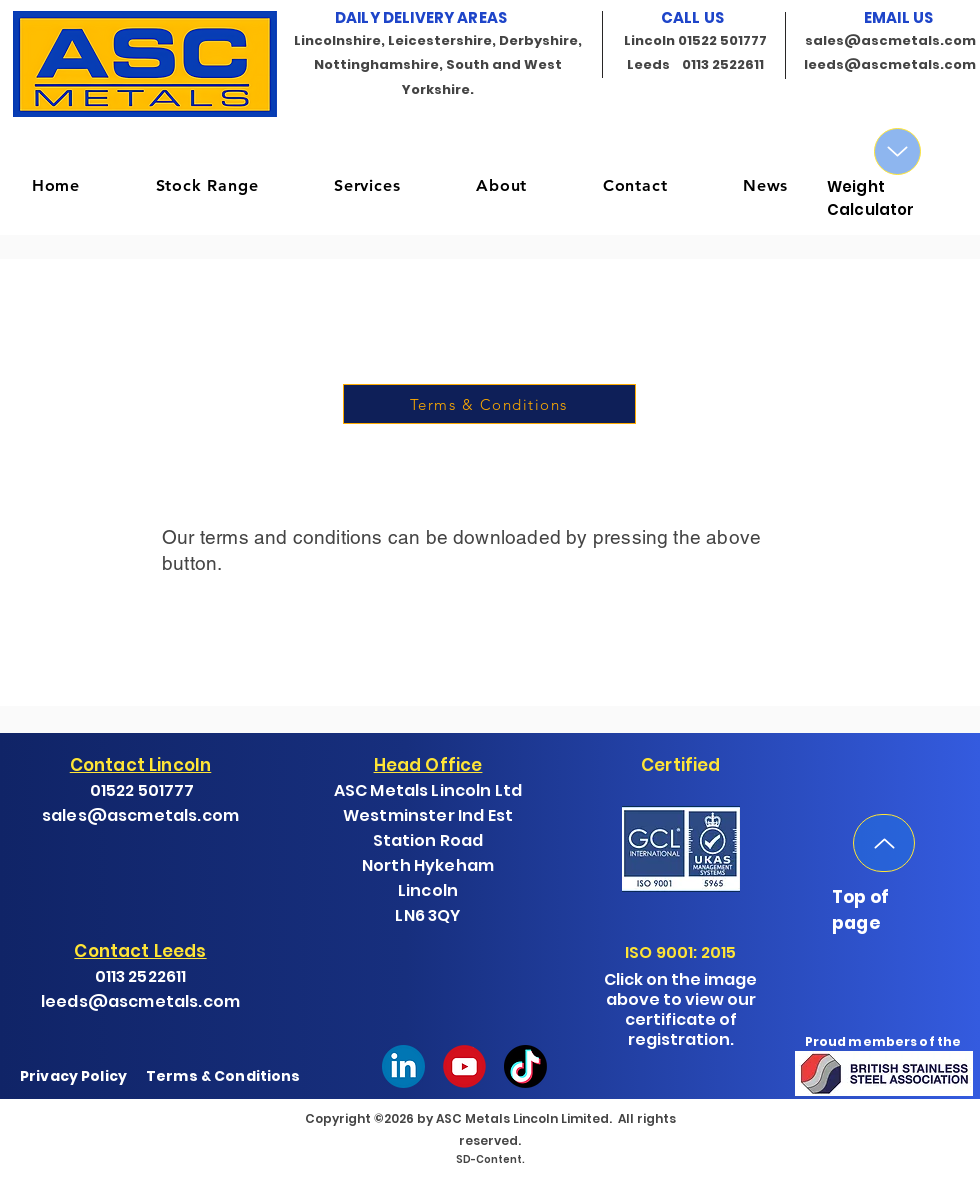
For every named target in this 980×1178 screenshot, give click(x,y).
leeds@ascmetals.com (890, 64)
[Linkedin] (403, 1066)
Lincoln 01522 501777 (695, 40)
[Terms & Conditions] (489, 404)
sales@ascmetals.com (890, 40)
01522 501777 (142, 790)
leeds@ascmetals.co (132, 1001)
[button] (207, 185)
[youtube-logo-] (464, 1066)
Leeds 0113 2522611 (695, 64)
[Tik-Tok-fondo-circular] (525, 1066)
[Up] (897, 151)
